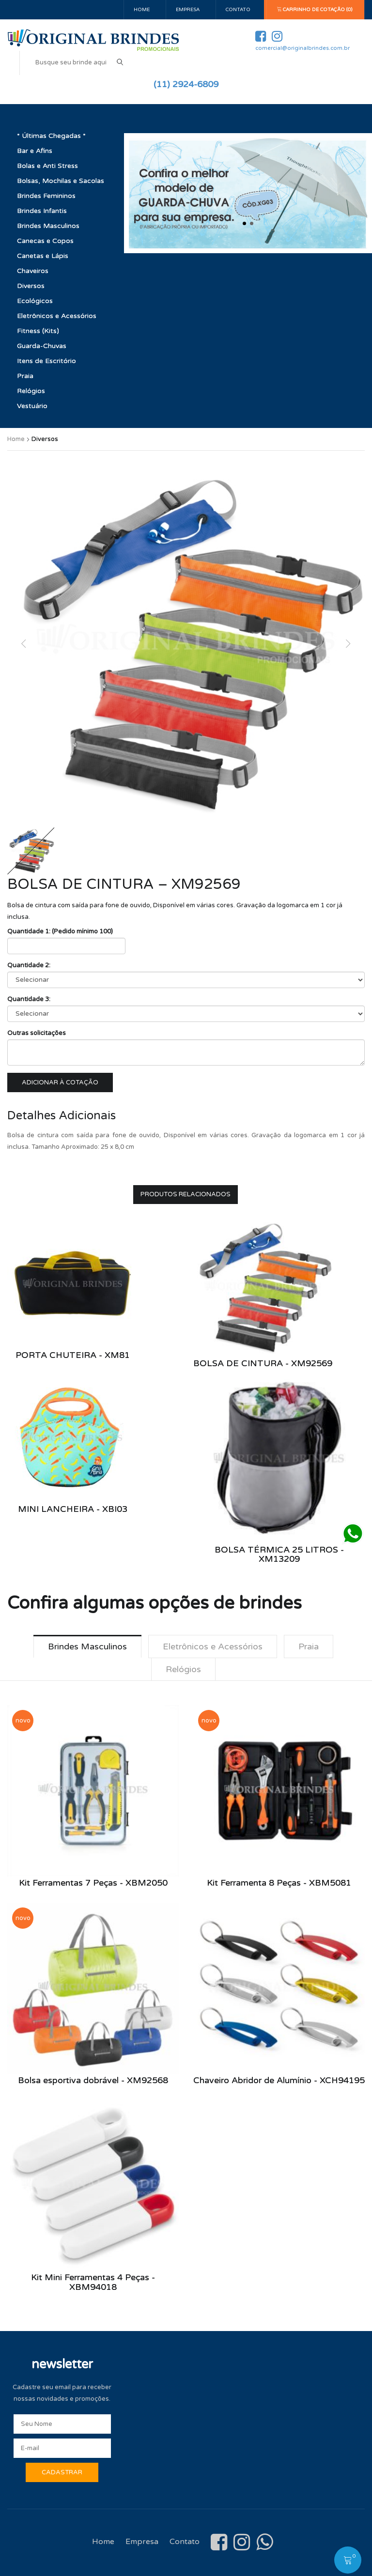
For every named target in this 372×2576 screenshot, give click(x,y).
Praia (25, 376)
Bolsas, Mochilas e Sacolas (60, 181)
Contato (238, 10)
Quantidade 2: (28, 965)
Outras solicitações (36, 1033)
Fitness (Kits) (38, 331)
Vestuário (32, 406)
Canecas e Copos (45, 241)
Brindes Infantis (42, 211)
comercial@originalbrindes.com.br (302, 48)
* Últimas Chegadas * (51, 136)
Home (142, 10)
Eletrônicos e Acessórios (56, 316)
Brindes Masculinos (48, 226)
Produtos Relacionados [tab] (185, 1194)
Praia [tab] (308, 1646)
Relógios (31, 391)
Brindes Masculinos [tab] (87, 1646)
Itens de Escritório (46, 361)
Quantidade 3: (28, 999)
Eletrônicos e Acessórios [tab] (213, 1646)
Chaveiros (32, 271)
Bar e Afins (34, 151)
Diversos (31, 286)
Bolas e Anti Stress (47, 166)
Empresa (188, 10)
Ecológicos (35, 301)
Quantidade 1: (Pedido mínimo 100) (60, 931)
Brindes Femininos (46, 196)
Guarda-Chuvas (41, 346)
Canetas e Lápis (42, 256)
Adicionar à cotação (60, 1082)
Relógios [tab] (183, 1669)
